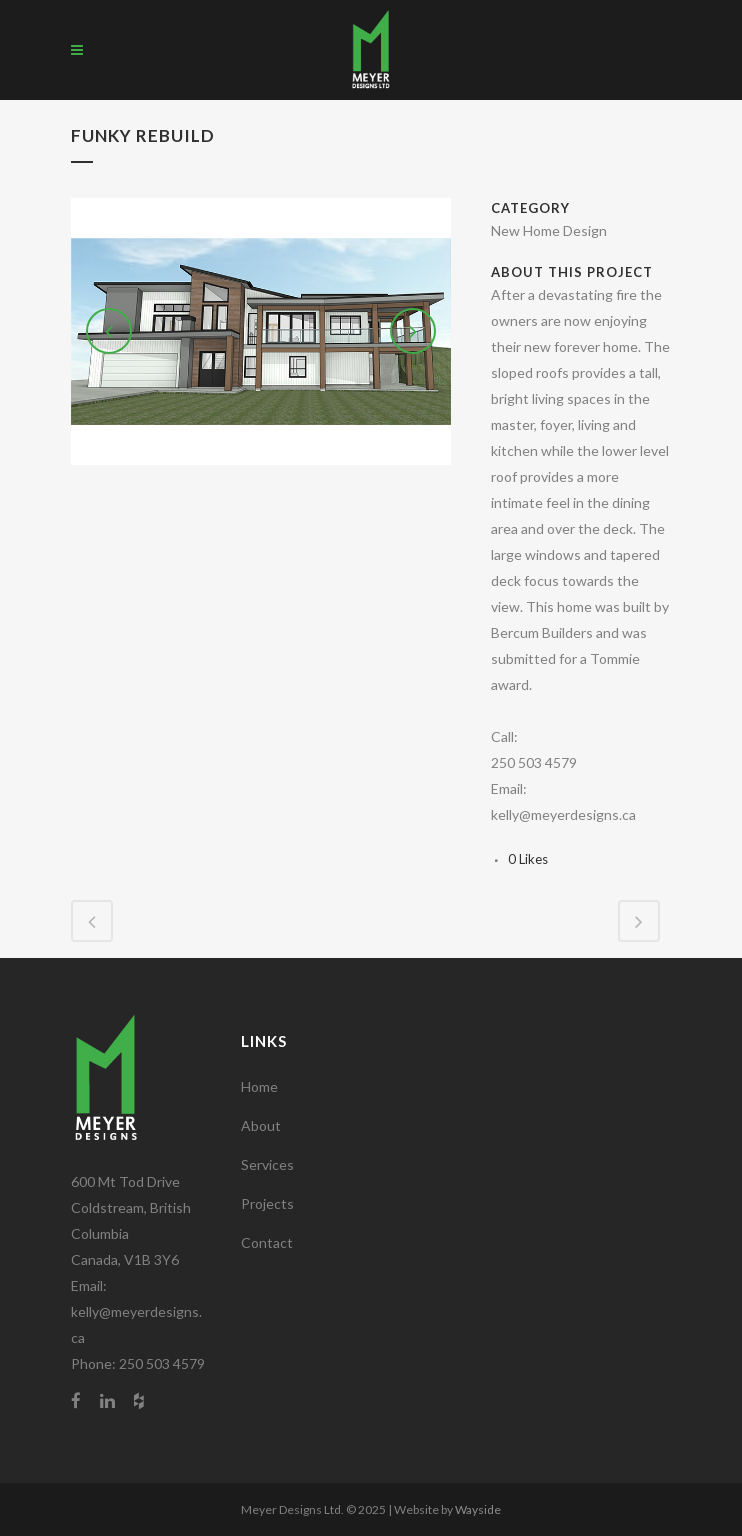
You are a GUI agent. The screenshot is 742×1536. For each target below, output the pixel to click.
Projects (267, 1203)
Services (267, 1164)
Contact (267, 1242)
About (261, 1125)
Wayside (478, 1509)
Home (259, 1086)
